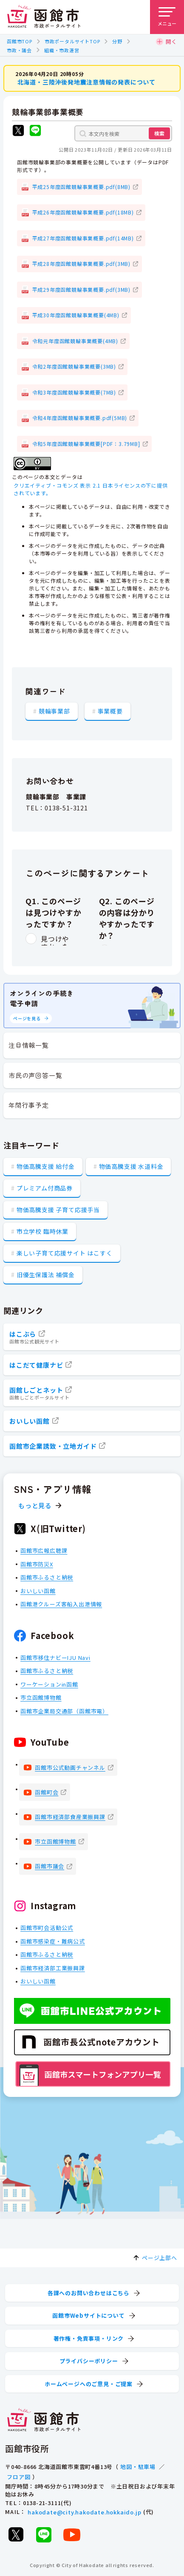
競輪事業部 (54, 710)
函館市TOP (19, 41)
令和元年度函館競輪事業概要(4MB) (75, 340)
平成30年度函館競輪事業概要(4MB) (75, 315)
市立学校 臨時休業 (42, 1231)
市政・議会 (19, 50)
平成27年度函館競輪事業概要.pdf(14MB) (83, 237)
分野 (117, 41)
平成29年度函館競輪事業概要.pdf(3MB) (81, 289)
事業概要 (110, 710)
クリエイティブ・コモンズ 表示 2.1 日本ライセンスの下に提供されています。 (91, 488)
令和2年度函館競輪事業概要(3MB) (74, 366)
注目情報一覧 (28, 1045)
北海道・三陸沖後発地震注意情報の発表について (86, 82)
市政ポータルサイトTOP (72, 41)
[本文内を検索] (123, 133)
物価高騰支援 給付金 (46, 1166)
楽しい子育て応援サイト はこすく (65, 1253)
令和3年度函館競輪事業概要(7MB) (74, 391)
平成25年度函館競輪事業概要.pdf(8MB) (81, 186)
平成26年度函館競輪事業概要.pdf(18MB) (83, 212)
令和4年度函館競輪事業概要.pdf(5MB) (79, 417)
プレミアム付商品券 (45, 1188)
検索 (159, 133)
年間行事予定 (28, 1104)
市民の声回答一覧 (35, 1075)
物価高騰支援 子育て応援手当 (58, 1209)
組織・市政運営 (61, 50)
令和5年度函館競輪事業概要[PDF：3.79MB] (86, 443)
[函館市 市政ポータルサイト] (43, 17)
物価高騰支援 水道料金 (131, 1166)
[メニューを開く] (167, 17)
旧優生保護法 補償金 (46, 1274)
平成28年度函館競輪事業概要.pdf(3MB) (81, 263)
